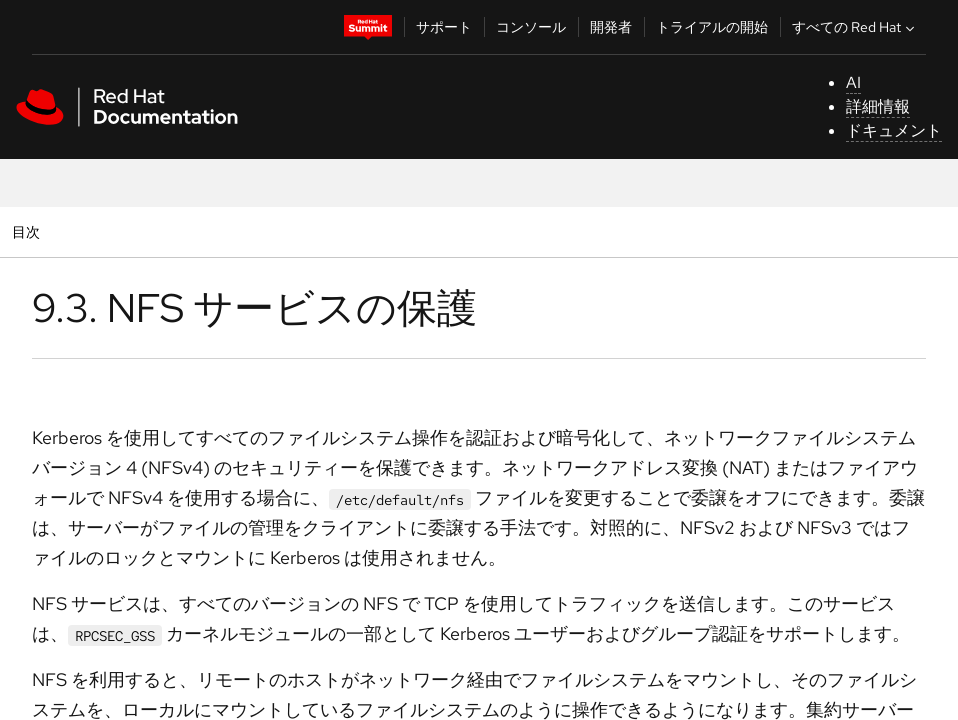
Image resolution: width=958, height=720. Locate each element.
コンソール (531, 27)
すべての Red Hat (855, 27)
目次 (28, 231)
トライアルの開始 (712, 27)
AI (853, 82)
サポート (444, 27)
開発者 (611, 27)
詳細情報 (878, 106)
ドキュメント (894, 130)
